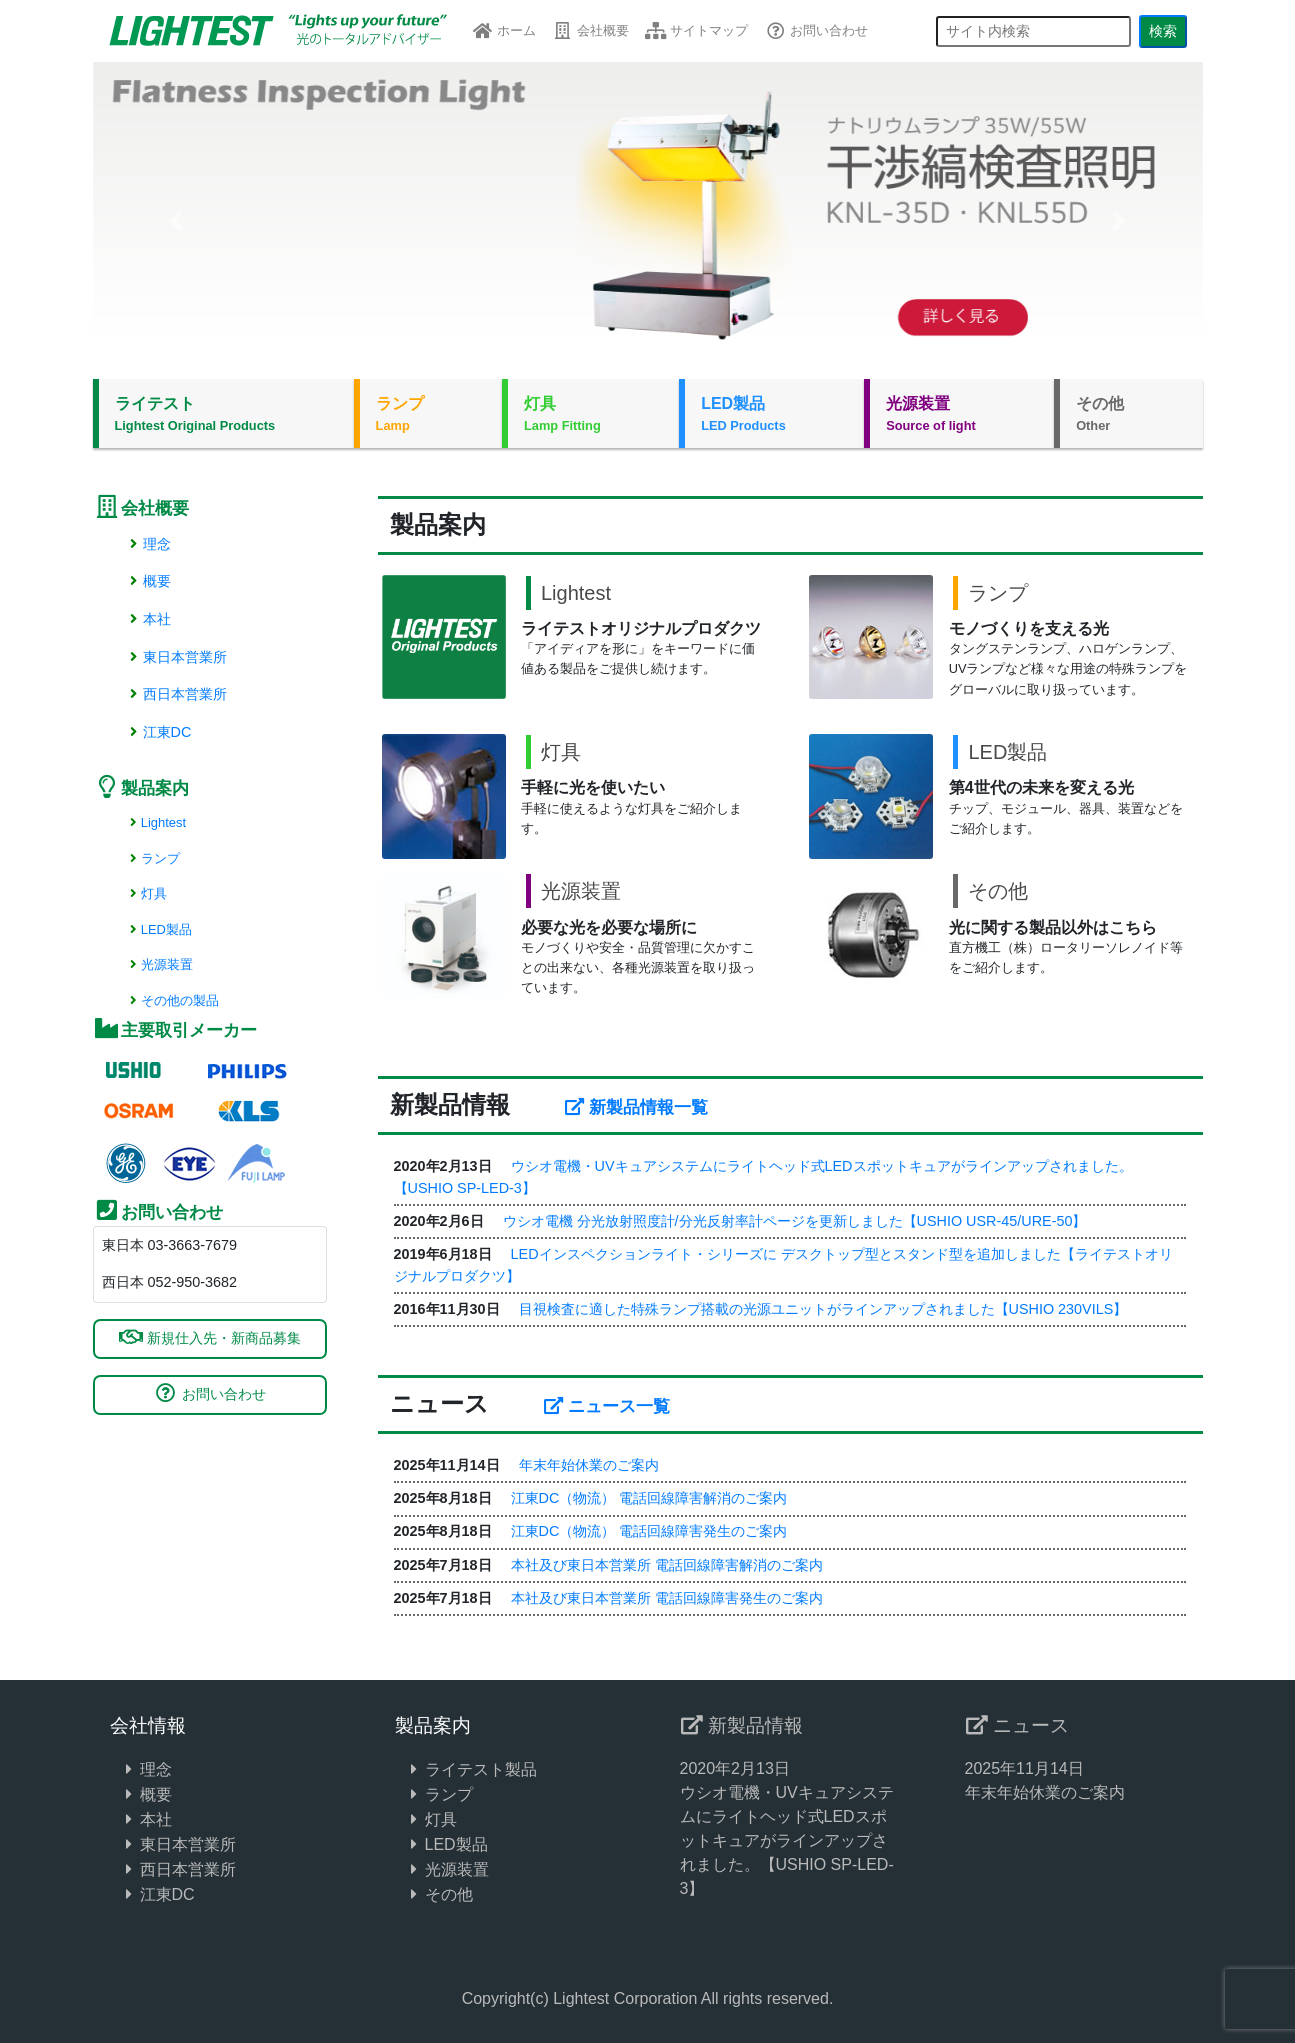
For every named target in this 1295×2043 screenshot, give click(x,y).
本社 (148, 619)
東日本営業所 (176, 657)
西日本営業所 (176, 694)
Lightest (156, 822)
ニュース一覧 (606, 1406)
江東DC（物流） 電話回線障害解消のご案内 (649, 1498)
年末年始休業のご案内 (589, 1465)
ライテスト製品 (481, 1769)
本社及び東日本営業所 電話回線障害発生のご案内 (667, 1598)
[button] (176, 220)
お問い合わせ (815, 30)
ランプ (431, 415)
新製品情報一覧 (636, 1107)
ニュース (1017, 1725)
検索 (1163, 31)
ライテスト (226, 415)
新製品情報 (741, 1725)
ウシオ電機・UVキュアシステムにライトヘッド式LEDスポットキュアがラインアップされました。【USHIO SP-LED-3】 (787, 1840)
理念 (148, 544)
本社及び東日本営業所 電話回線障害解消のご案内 (667, 1565)
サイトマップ (696, 30)
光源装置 (962, 415)
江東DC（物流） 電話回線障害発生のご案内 (649, 1531)
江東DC (158, 732)
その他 (1131, 415)
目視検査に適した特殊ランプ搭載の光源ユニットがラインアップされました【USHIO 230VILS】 (823, 1309)
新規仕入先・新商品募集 (210, 1338)
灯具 (593, 415)
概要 (148, 581)
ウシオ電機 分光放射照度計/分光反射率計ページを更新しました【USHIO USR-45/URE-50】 (795, 1221)
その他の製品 (172, 1000)
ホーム (504, 30)
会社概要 (590, 30)
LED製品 (774, 415)
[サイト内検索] (1033, 31)
